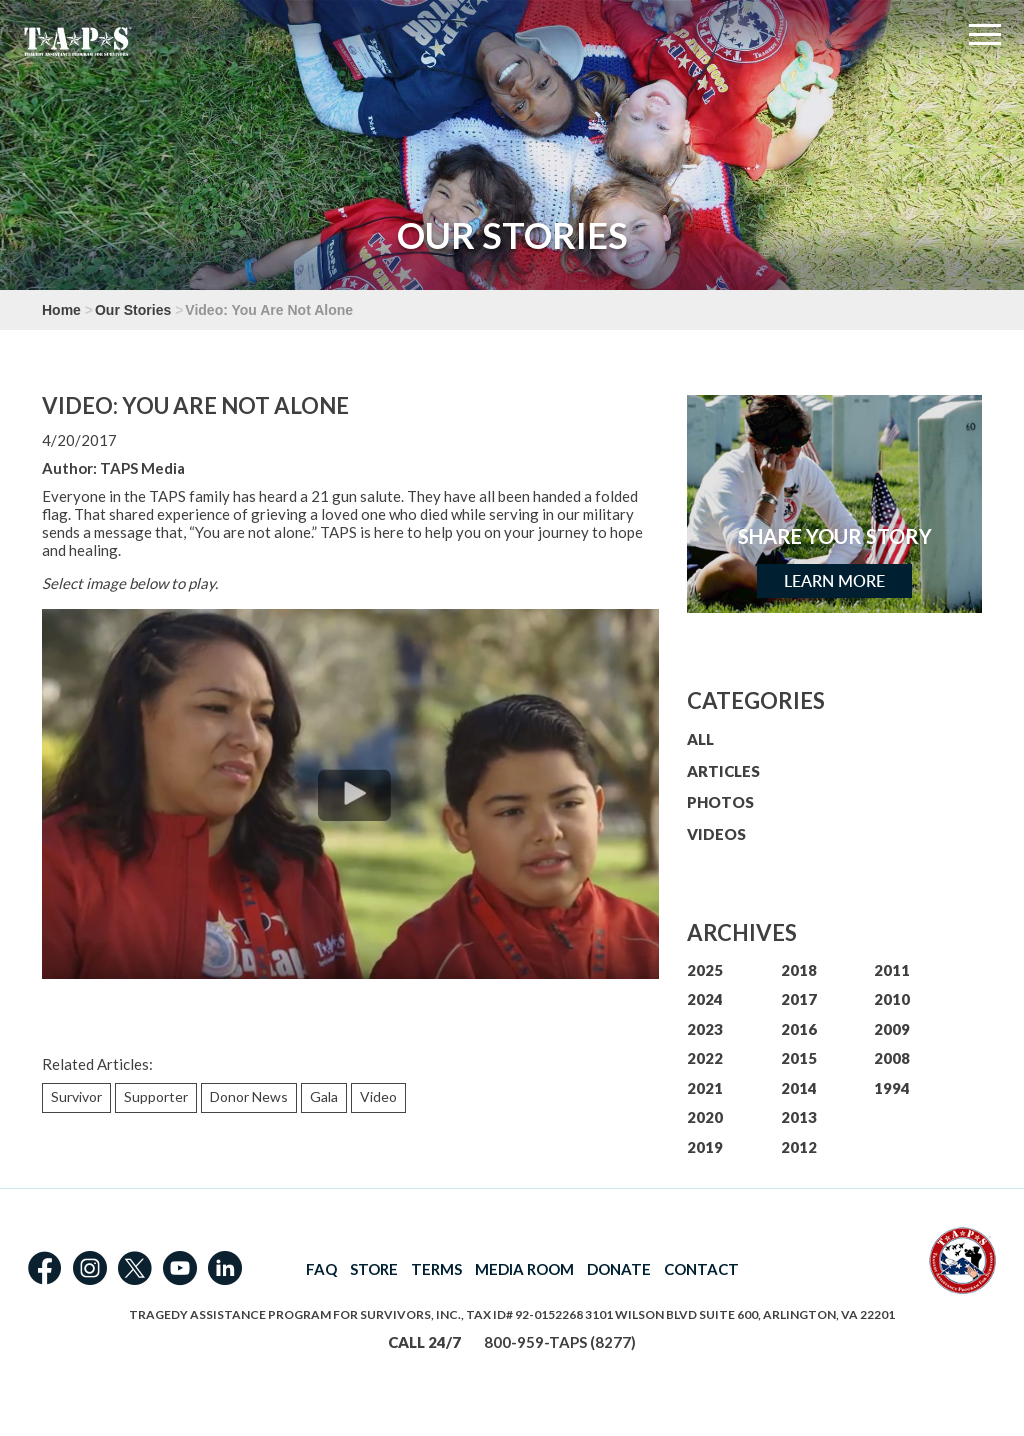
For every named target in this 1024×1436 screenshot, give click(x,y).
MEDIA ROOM (524, 1269)
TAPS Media (142, 468)
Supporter (156, 1096)
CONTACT (701, 1269)
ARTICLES (723, 771)
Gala (324, 1096)
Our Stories (133, 310)
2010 (892, 999)
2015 (799, 1058)
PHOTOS (720, 802)
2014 (799, 1088)
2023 (705, 1029)
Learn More (834, 581)
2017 (799, 999)
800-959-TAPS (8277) (560, 1342)
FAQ (321, 1269)
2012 (799, 1147)
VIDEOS (716, 834)
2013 (799, 1117)
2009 (892, 1029)
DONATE (619, 1269)
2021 (705, 1088)
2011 (892, 970)
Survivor (76, 1096)
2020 (705, 1117)
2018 (799, 970)
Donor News (249, 1096)
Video (378, 1096)
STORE (374, 1269)
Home (61, 310)
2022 (705, 1058)
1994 (892, 1088)
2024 (705, 999)
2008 (892, 1058)
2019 (705, 1147)
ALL (700, 739)
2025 (705, 970)
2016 (799, 1029)
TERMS (436, 1269)
